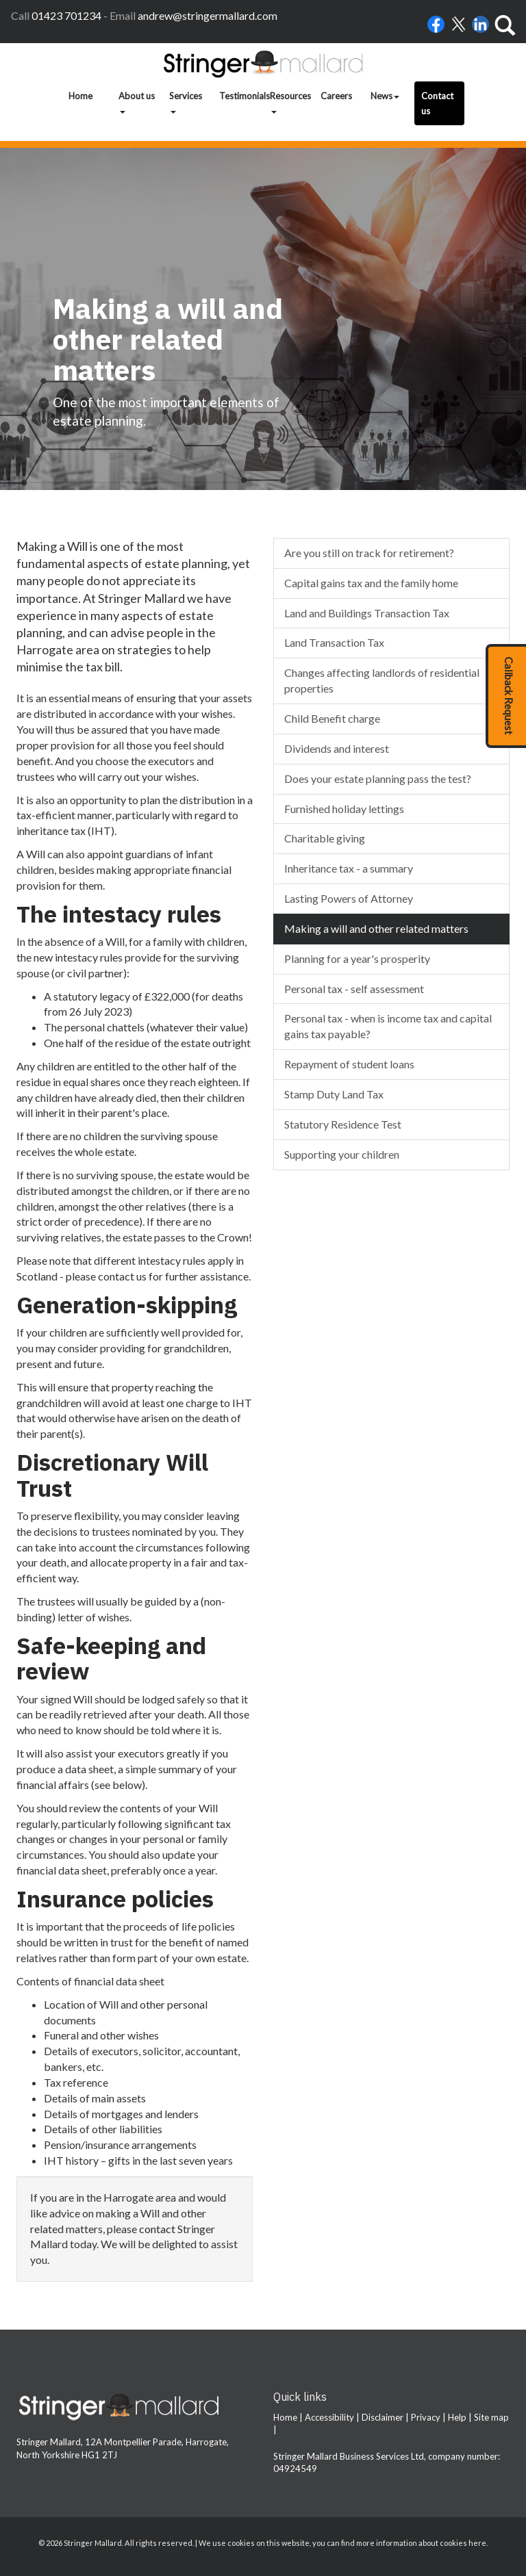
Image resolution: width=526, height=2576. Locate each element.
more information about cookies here (421, 2542)
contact (157, 2228)
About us (136, 102)
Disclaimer (382, 2417)
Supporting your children (341, 1154)
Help (457, 2417)
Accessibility (329, 2417)
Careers (336, 95)
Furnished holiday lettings (344, 808)
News (385, 95)
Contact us (437, 103)
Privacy (425, 2417)
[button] (506, 696)
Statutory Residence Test (342, 1124)
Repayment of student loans (349, 1063)
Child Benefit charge (332, 718)
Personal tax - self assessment (354, 988)
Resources (290, 102)
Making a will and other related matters (376, 928)
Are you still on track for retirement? (369, 552)
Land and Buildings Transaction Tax (366, 612)
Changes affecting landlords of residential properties (381, 680)
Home (80, 95)
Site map (491, 2417)
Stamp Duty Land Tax (334, 1093)
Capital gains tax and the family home (371, 582)
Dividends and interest (336, 748)
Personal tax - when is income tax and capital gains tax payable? (388, 1026)
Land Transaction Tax (334, 642)
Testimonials (241, 95)
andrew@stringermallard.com (207, 15)
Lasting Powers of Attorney (348, 898)
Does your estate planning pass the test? (377, 778)
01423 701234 (66, 15)
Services (185, 102)
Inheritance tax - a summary (348, 868)
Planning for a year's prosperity (357, 958)
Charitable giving (324, 838)
